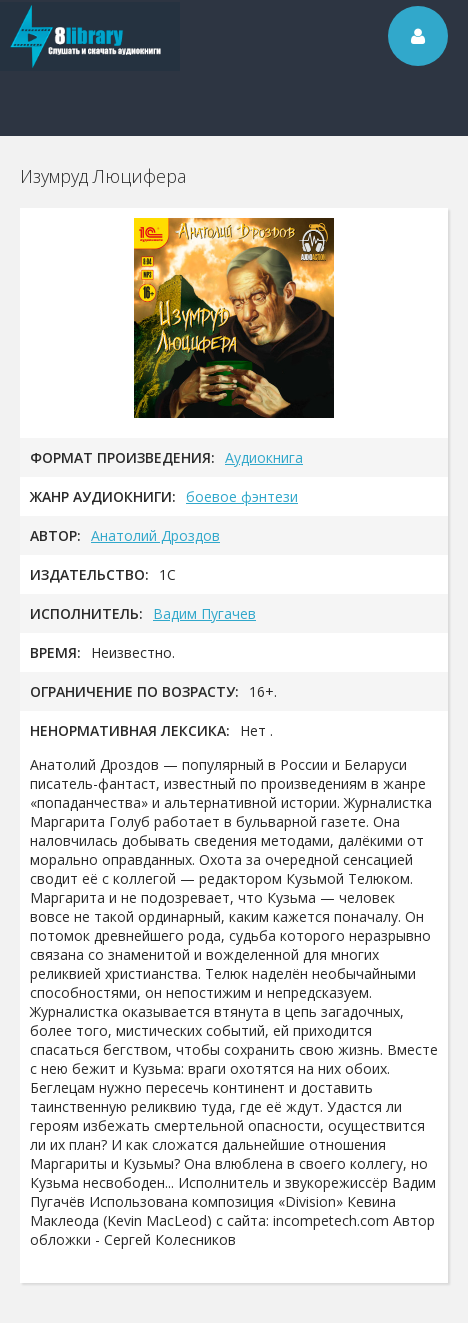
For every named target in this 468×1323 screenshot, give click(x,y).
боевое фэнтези (242, 496)
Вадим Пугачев (204, 613)
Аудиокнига (264, 457)
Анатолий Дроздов (155, 535)
